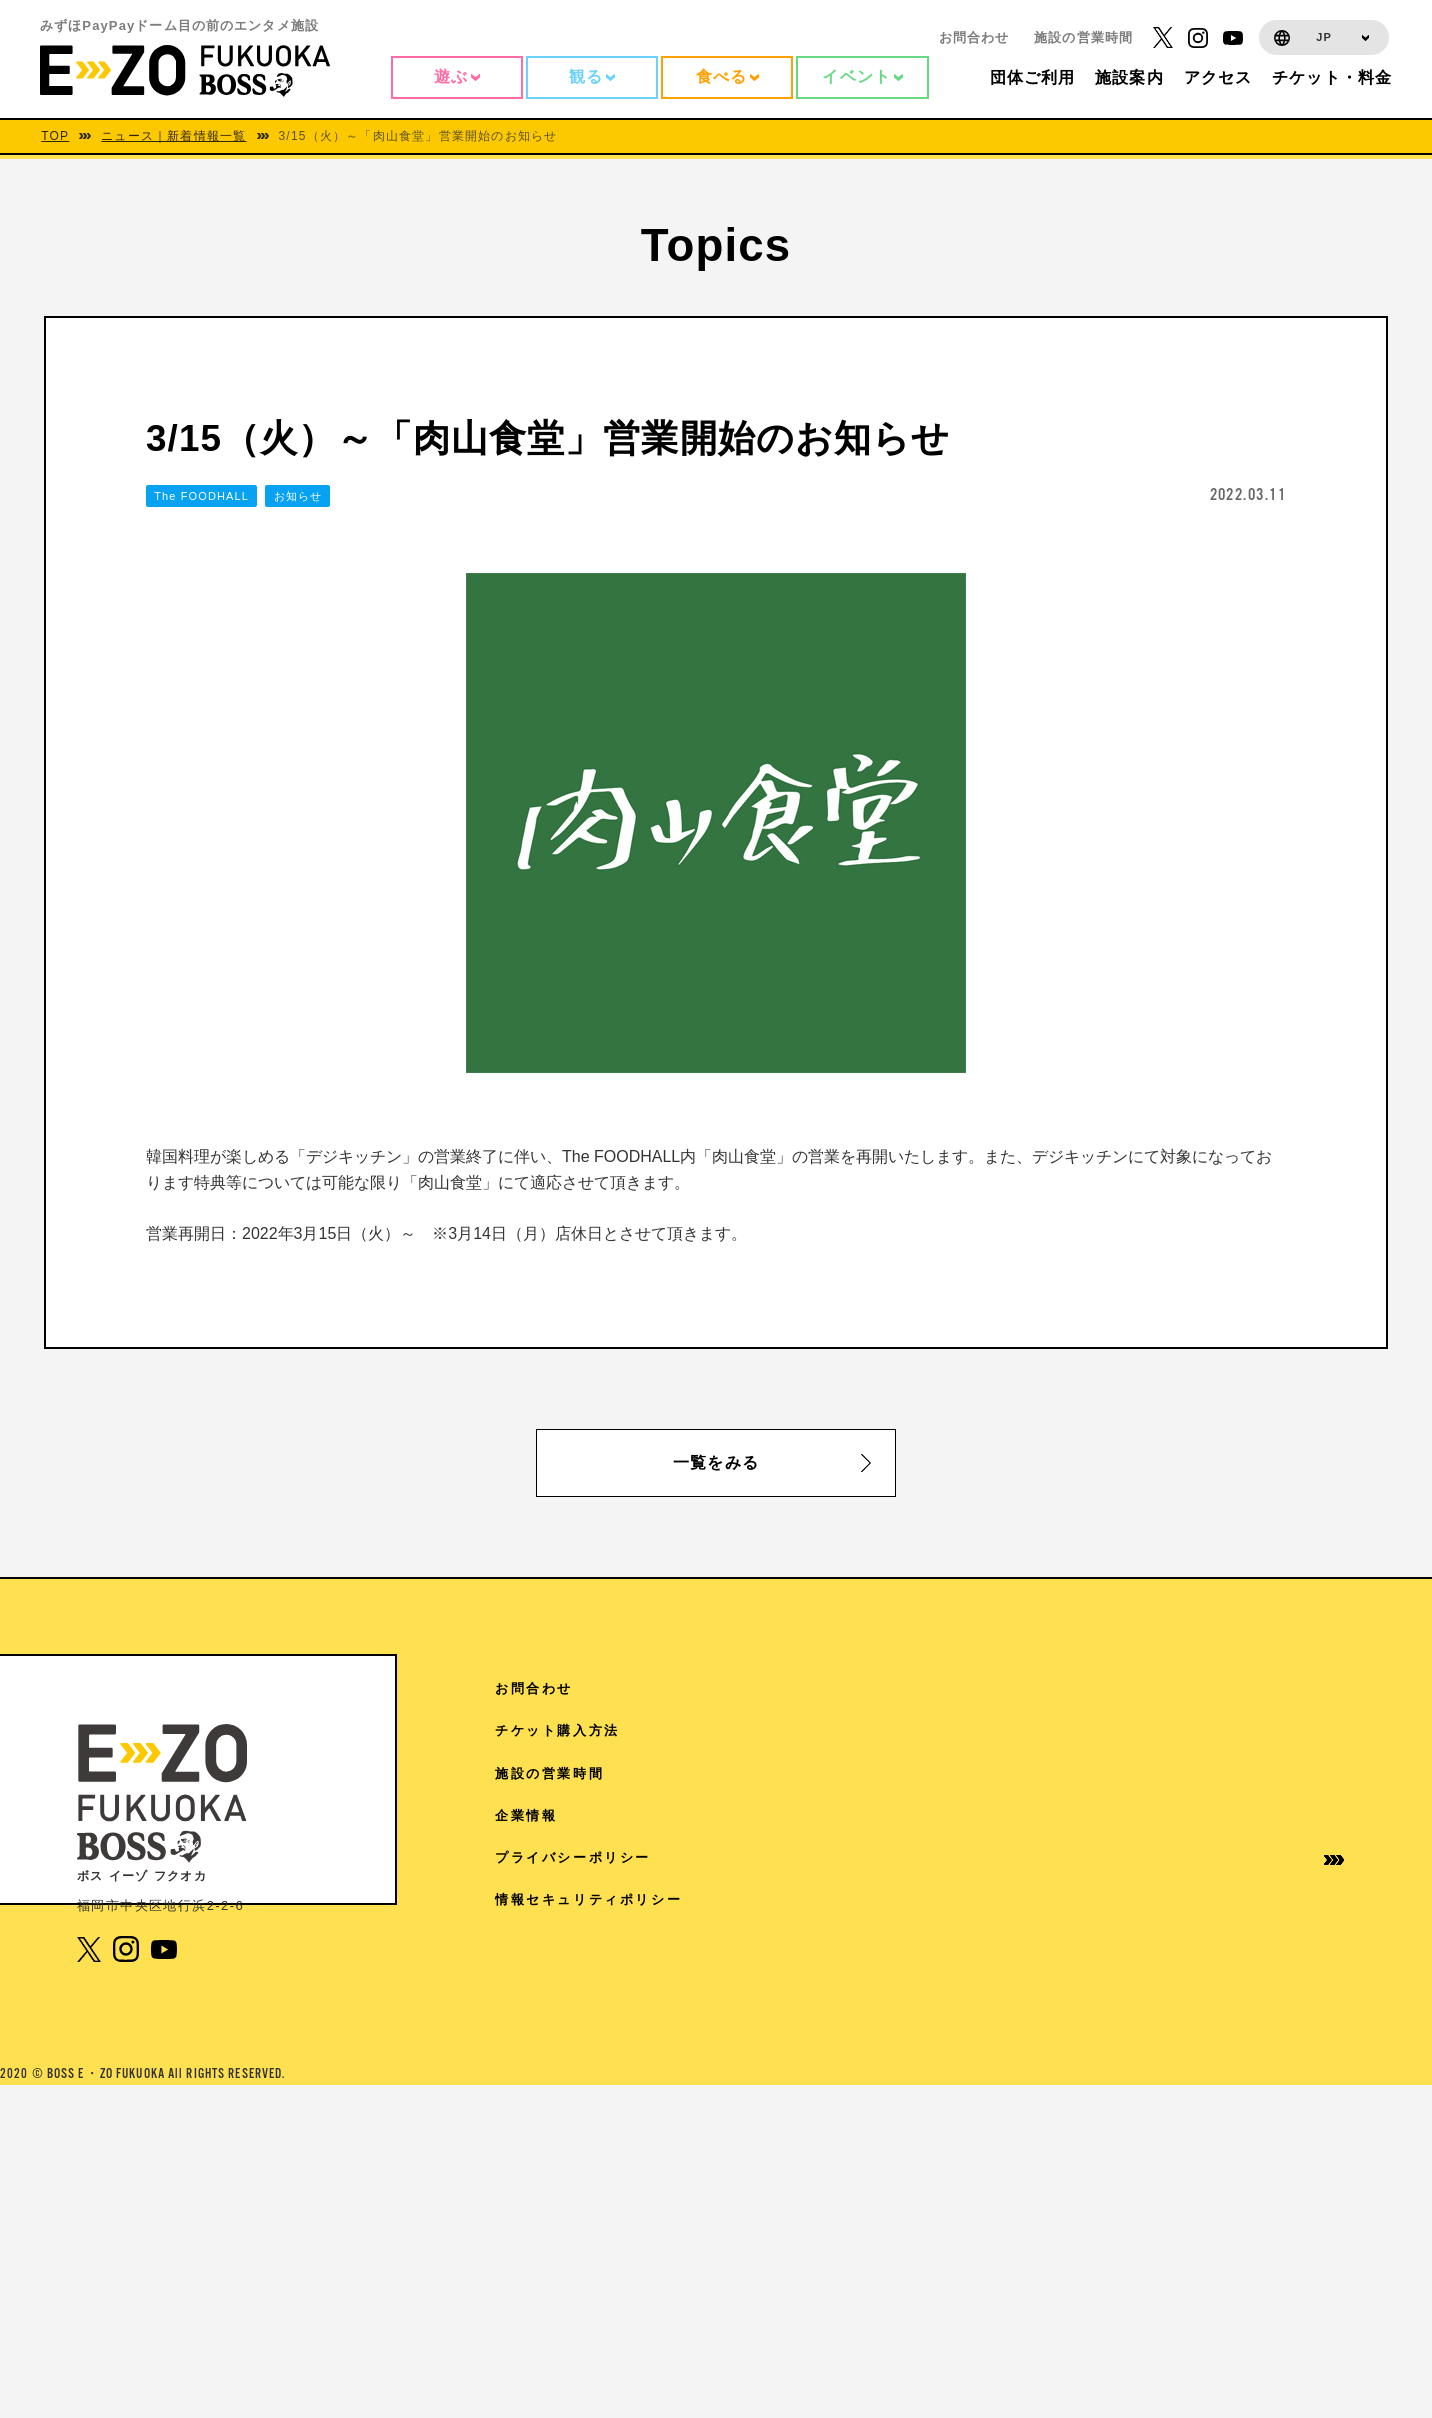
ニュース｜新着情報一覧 (173, 136)
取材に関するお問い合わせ (1062, 2053)
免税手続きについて (1054, 2002)
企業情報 (1207, 1815)
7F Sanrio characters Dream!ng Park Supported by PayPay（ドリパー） (731, 1785)
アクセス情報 (1031, 1688)
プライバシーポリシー (1254, 1857)
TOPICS (1016, 1730)
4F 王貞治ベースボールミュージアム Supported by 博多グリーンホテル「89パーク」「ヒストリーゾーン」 (736, 2109)
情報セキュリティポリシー (1254, 1908)
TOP (55, 136)
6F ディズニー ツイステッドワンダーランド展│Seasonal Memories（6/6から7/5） (736, 2001)
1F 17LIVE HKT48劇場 (615, 2251)
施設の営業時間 (1083, 37)
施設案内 (1015, 1773)
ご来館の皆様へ (1038, 1815)
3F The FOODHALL (605, 2207)
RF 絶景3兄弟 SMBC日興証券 (636, 1731)
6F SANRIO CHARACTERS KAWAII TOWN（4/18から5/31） (738, 1937)
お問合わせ (974, 37)
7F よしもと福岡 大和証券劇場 (637, 1839)
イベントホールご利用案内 (1062, 1908)
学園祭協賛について (1054, 1960)
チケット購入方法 (1238, 1730)
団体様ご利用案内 (1046, 1857)
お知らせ (298, 496)
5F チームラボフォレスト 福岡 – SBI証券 (678, 2055)
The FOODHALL (201, 496)
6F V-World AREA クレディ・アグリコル (681, 1883)
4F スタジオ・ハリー (602, 2163)
